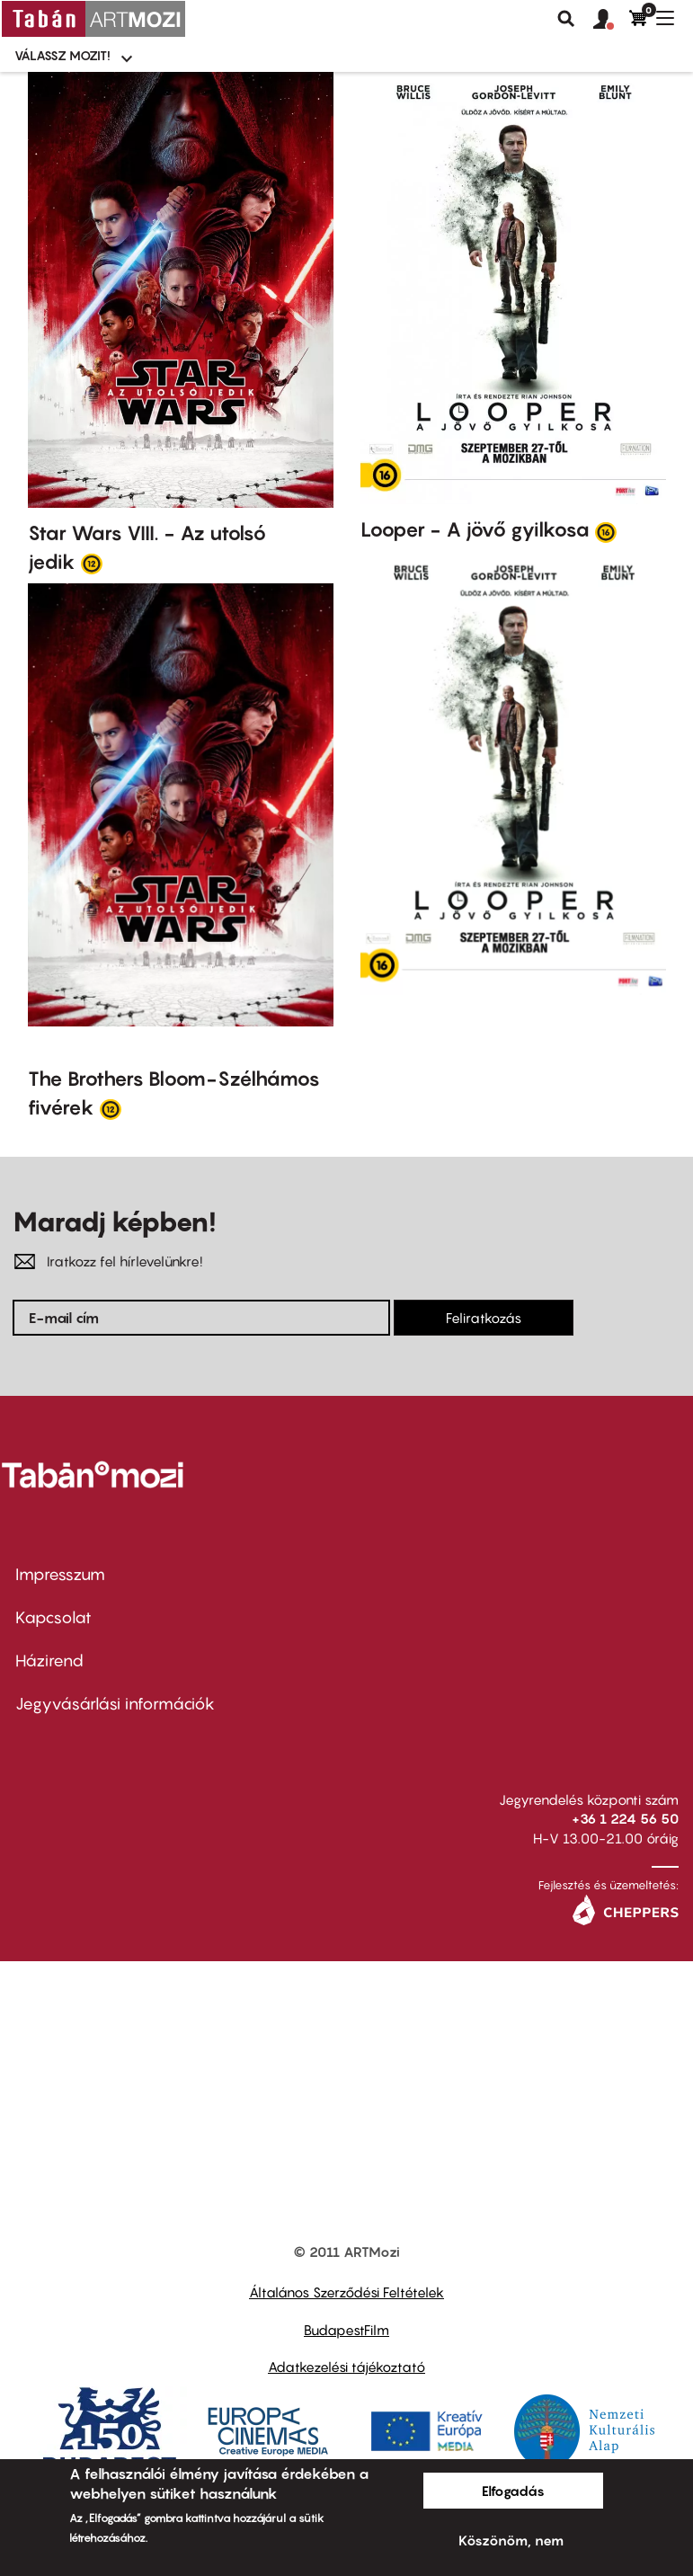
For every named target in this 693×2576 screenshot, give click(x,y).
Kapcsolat (53, 1617)
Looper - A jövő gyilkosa (475, 529)
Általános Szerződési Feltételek (346, 2292)
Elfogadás (513, 2491)
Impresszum (60, 1574)
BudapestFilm (346, 2330)
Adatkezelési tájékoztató (346, 2366)
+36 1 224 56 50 (625, 1818)
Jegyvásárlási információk (115, 1703)
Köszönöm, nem (511, 2540)
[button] (611, 19)
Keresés (566, 19)
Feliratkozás (483, 1318)
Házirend (49, 1660)
